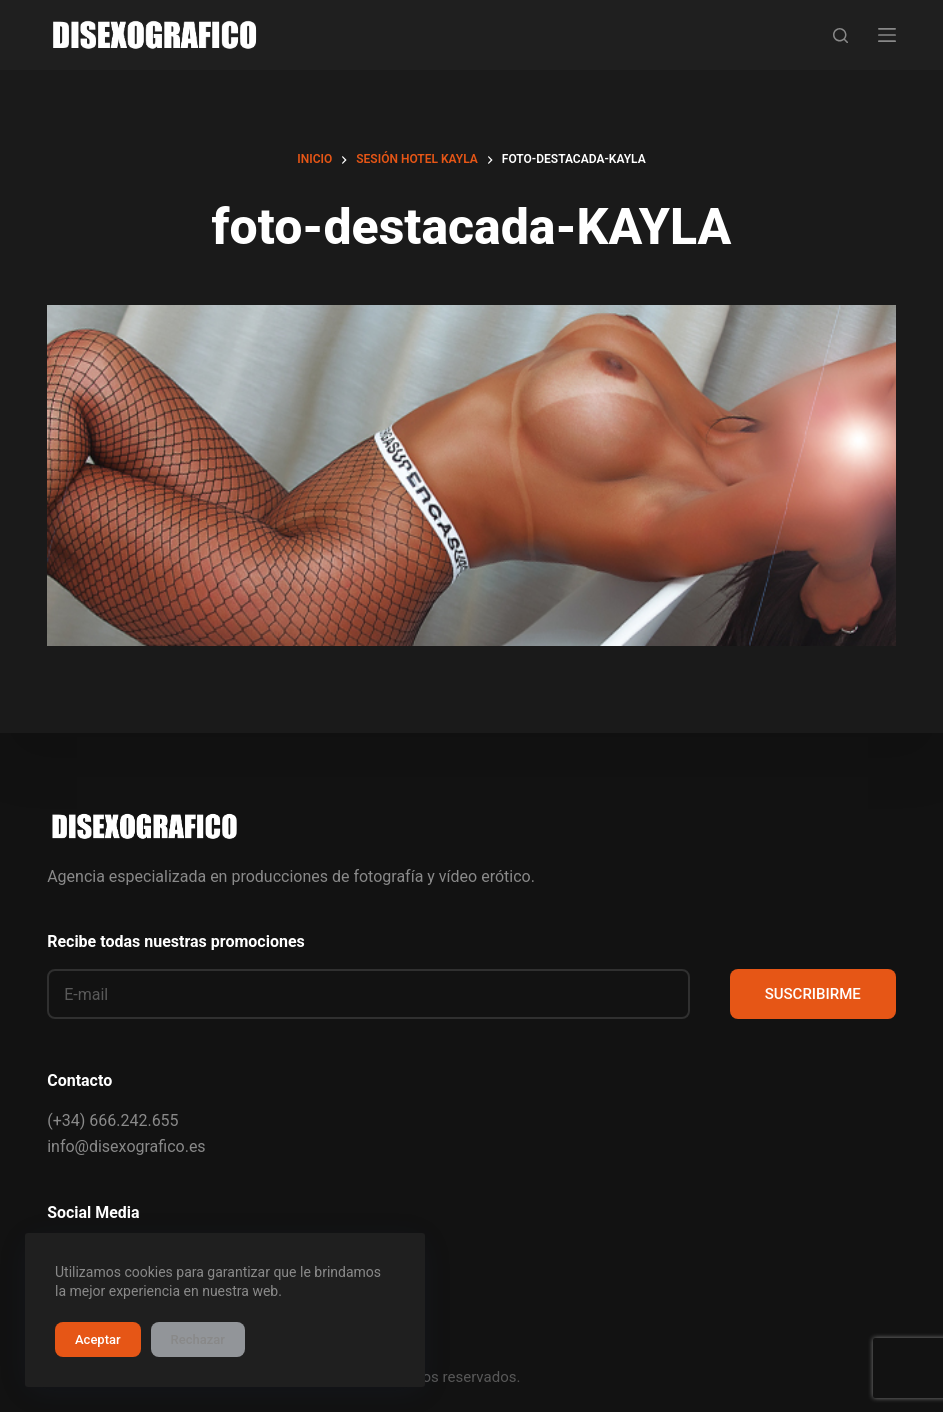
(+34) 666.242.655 (112, 1120)
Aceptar (98, 1339)
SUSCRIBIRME (813, 994)
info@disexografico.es (126, 1146)
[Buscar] (840, 35)
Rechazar (198, 1339)
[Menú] (887, 35)
